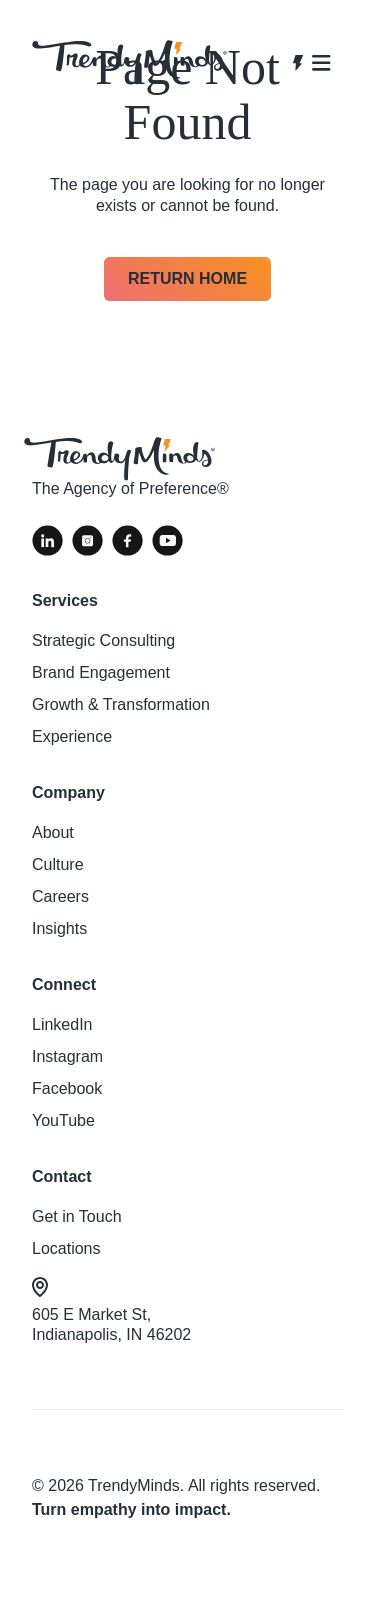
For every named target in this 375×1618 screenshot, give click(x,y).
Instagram (67, 1056)
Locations (66, 1248)
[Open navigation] (312, 63)
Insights (59, 928)
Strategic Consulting (103, 640)
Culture (58, 864)
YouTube (63, 1120)
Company (68, 792)
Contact (62, 1176)
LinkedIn (62, 1024)
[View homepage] (129, 62)
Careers (60, 896)
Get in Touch (77, 1216)
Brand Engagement (101, 672)
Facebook (67, 1088)
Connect (64, 984)
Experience (72, 736)
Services (65, 600)
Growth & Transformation (121, 704)
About (53, 832)
